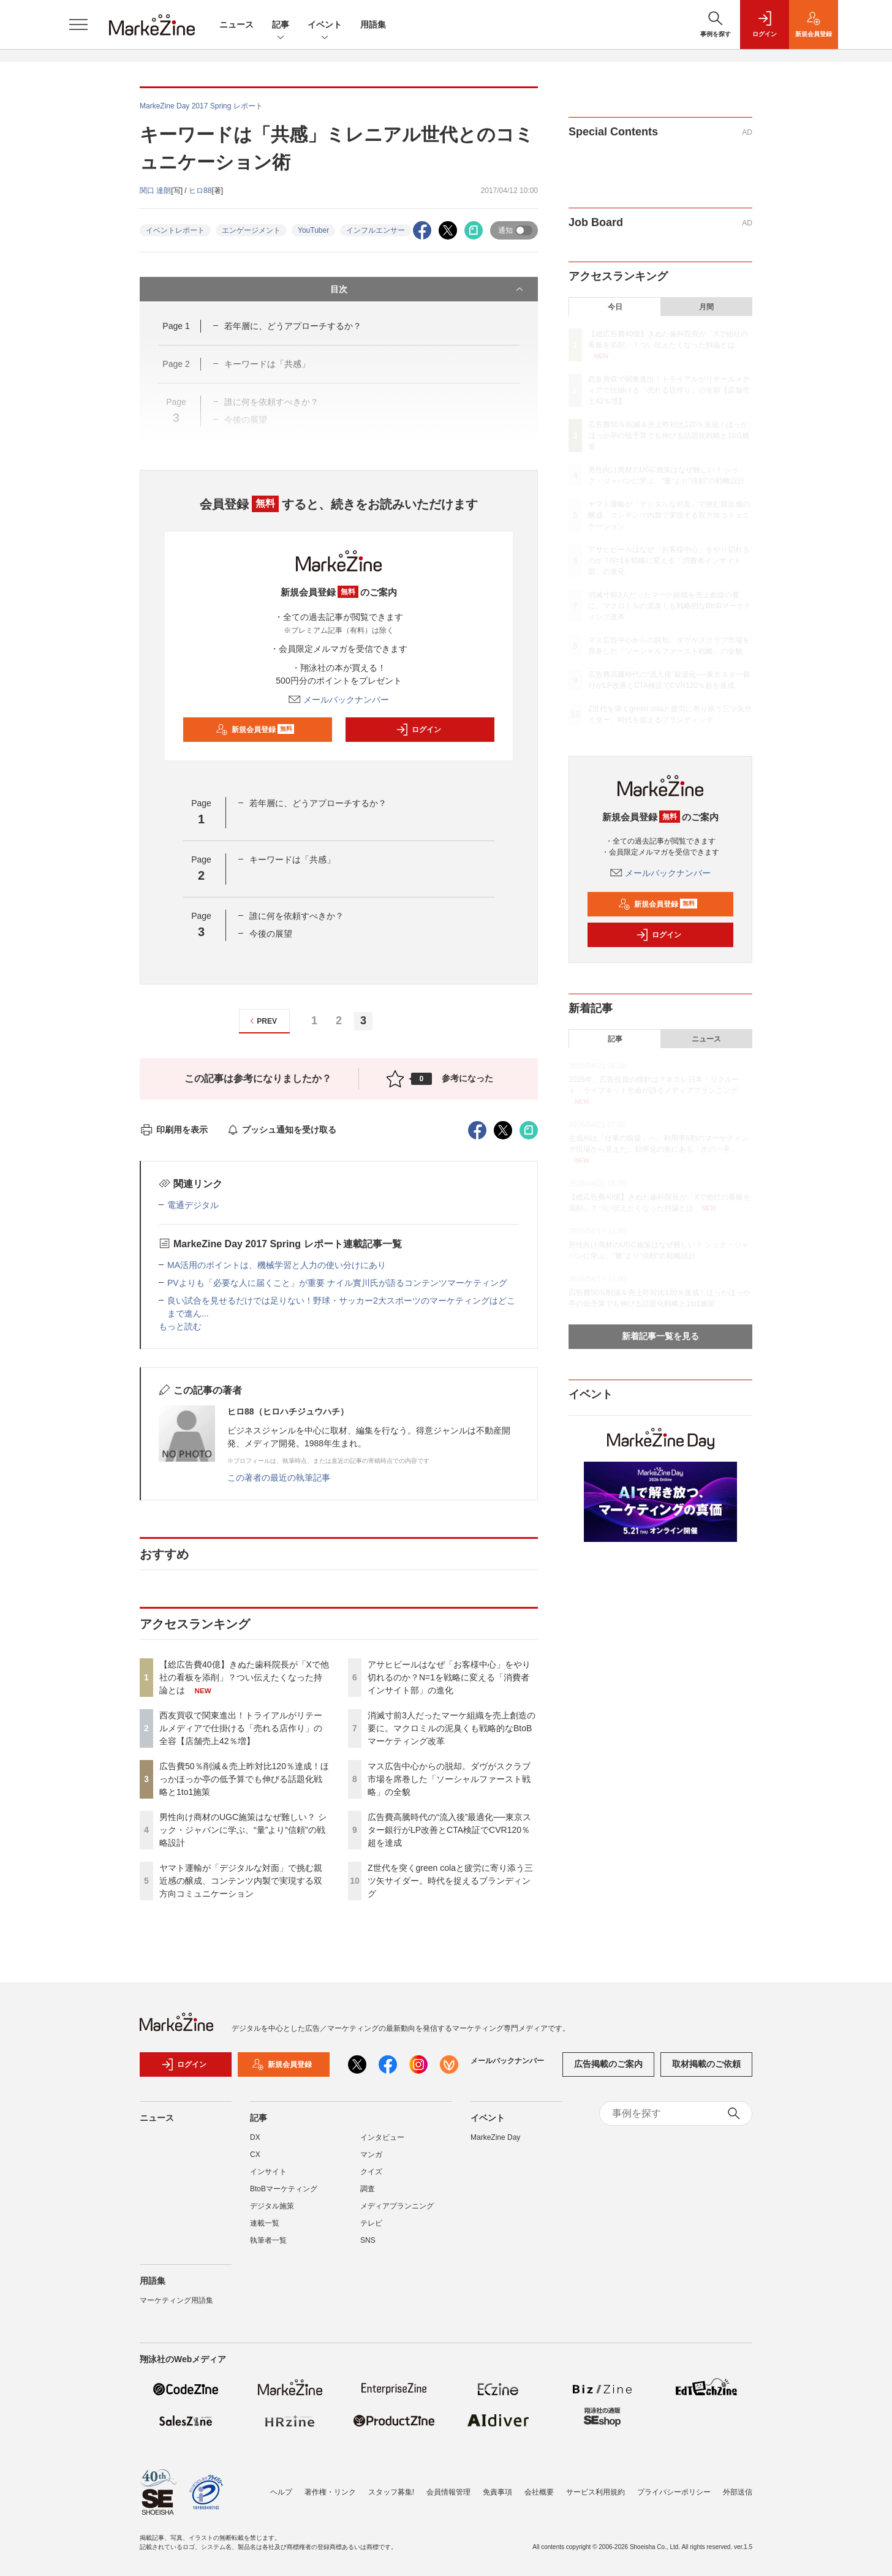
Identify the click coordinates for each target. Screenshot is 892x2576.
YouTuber (313, 230)
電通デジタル (193, 1205)
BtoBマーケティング (283, 2189)
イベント (325, 25)
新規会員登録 (255, 729)
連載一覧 (264, 2223)
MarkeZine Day (495, 2137)
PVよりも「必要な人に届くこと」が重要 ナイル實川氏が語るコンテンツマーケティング (337, 1283)
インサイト (268, 2171)
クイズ (371, 2171)
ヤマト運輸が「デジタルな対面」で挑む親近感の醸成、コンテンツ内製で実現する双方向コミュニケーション (240, 1880)
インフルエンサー (375, 230)
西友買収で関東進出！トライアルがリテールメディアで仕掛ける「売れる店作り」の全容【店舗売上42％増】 (240, 1728)
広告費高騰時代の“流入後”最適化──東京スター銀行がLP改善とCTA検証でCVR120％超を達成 (449, 1830)
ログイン (418, 729)
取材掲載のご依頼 (706, 2064)
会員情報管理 (448, 2492)
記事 (280, 25)
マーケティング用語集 (176, 2300)
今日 (615, 307)
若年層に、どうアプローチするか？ (292, 326)
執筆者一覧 (268, 2240)
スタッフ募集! (391, 2492)
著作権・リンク (330, 2492)
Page (175, 326)
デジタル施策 (272, 2206)
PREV (262, 1021)
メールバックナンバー (339, 699)
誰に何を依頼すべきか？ (296, 916)
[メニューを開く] (78, 24)
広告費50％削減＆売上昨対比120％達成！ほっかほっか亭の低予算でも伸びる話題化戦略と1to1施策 (244, 1779)
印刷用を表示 (174, 1130)
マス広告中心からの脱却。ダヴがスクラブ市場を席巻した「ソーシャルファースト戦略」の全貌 (449, 1779)
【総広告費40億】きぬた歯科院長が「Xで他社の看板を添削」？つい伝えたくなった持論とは (244, 1677)
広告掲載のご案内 (608, 2064)
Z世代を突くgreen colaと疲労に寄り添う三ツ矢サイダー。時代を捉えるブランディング (450, 1880)
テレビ (371, 2223)
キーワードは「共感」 (292, 859)
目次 (428, 289)
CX (255, 2154)
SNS (368, 2240)
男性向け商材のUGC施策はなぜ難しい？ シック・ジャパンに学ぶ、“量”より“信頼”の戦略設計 (243, 1830)
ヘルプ (281, 2492)
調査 (367, 2189)
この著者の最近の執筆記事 (278, 1478)
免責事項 (497, 2492)
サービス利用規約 (595, 2492)
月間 (706, 307)
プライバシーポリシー (674, 2492)
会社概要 (539, 2492)
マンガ (371, 2154)
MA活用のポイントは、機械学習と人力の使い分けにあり (276, 1265)
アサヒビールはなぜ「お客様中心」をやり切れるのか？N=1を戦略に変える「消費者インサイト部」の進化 (449, 1677)
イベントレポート (175, 230)
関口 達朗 (155, 190)
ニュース (236, 24)
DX (255, 2137)
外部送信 (737, 2492)
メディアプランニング (397, 2206)
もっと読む (180, 1326)
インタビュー (382, 2137)
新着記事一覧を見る (660, 1336)
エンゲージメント (251, 230)
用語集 (373, 24)
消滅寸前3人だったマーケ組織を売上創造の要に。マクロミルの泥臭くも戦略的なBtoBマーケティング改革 (451, 1728)
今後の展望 (270, 934)
